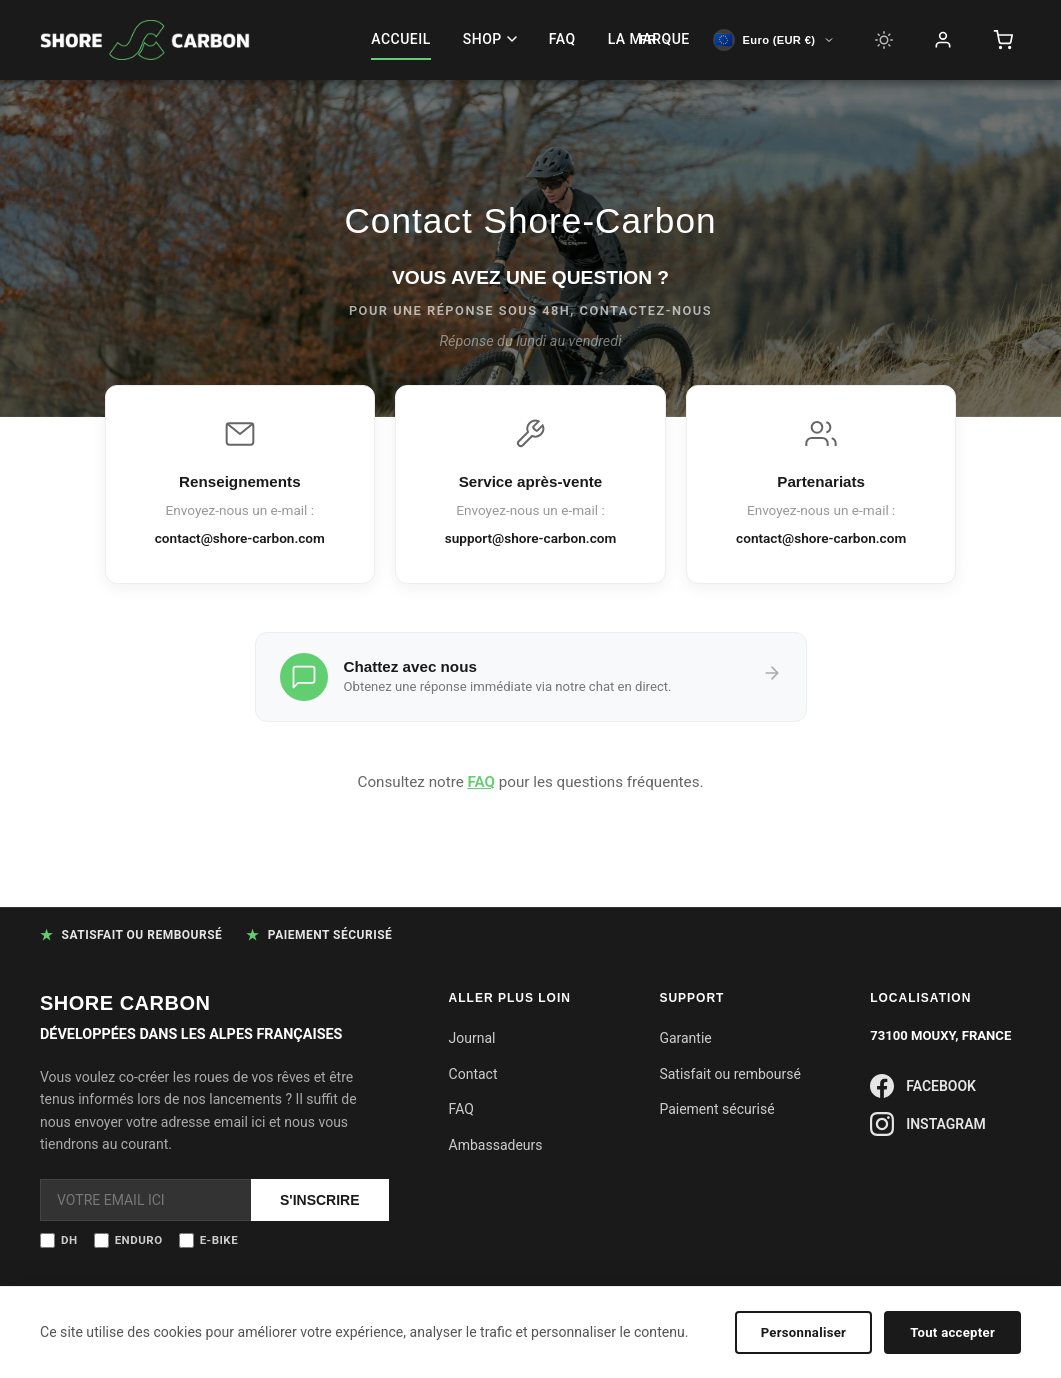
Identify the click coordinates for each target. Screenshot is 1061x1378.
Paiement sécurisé (716, 1109)
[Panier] (1003, 40)
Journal (472, 1038)
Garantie (685, 1038)
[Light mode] (884, 40)
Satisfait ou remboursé (730, 1074)
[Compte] (943, 40)
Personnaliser (804, 1332)
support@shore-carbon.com (531, 538)
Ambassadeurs (496, 1145)
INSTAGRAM (928, 1124)
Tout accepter (952, 1332)
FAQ (562, 39)
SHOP (490, 39)
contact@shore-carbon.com (240, 538)
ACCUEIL (401, 39)
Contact (473, 1074)
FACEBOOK (923, 1086)
